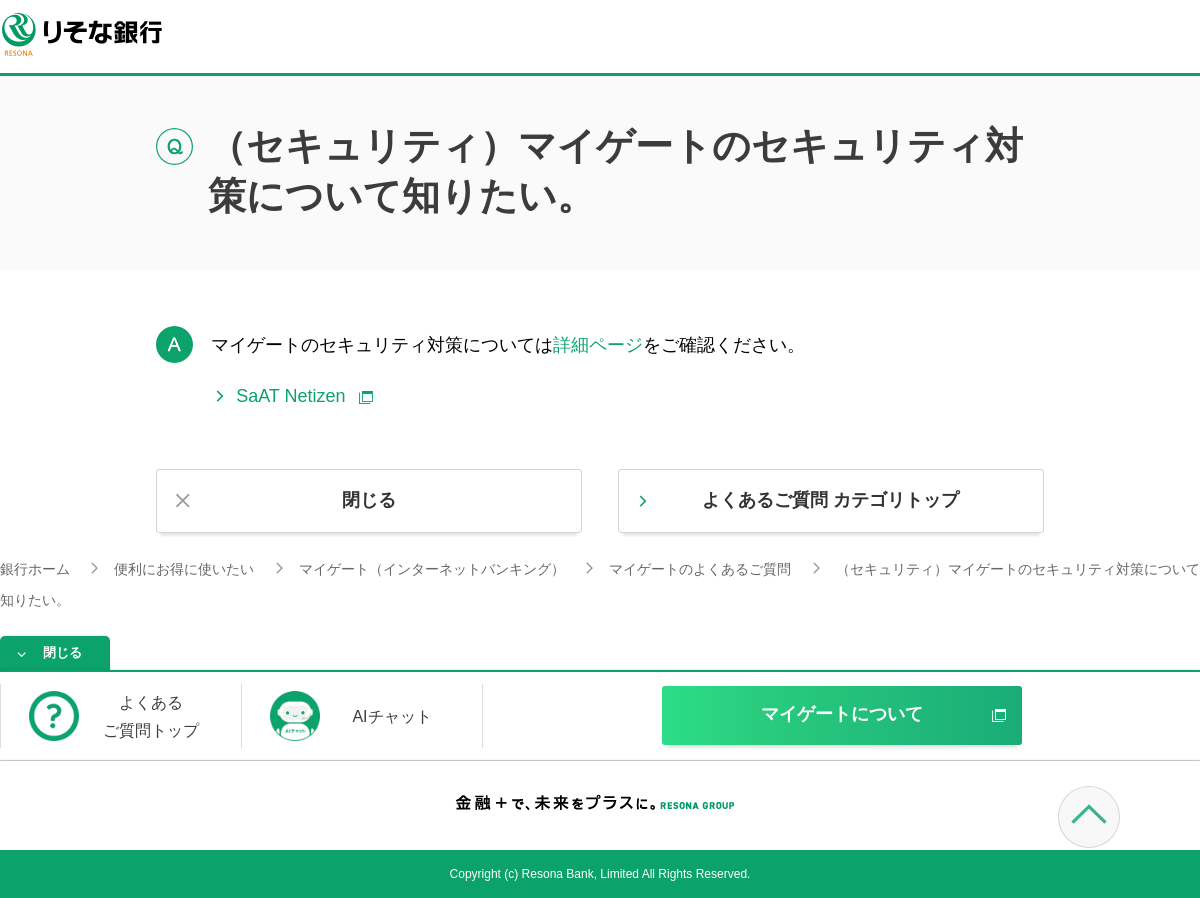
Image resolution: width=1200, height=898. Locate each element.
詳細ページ (598, 345)
